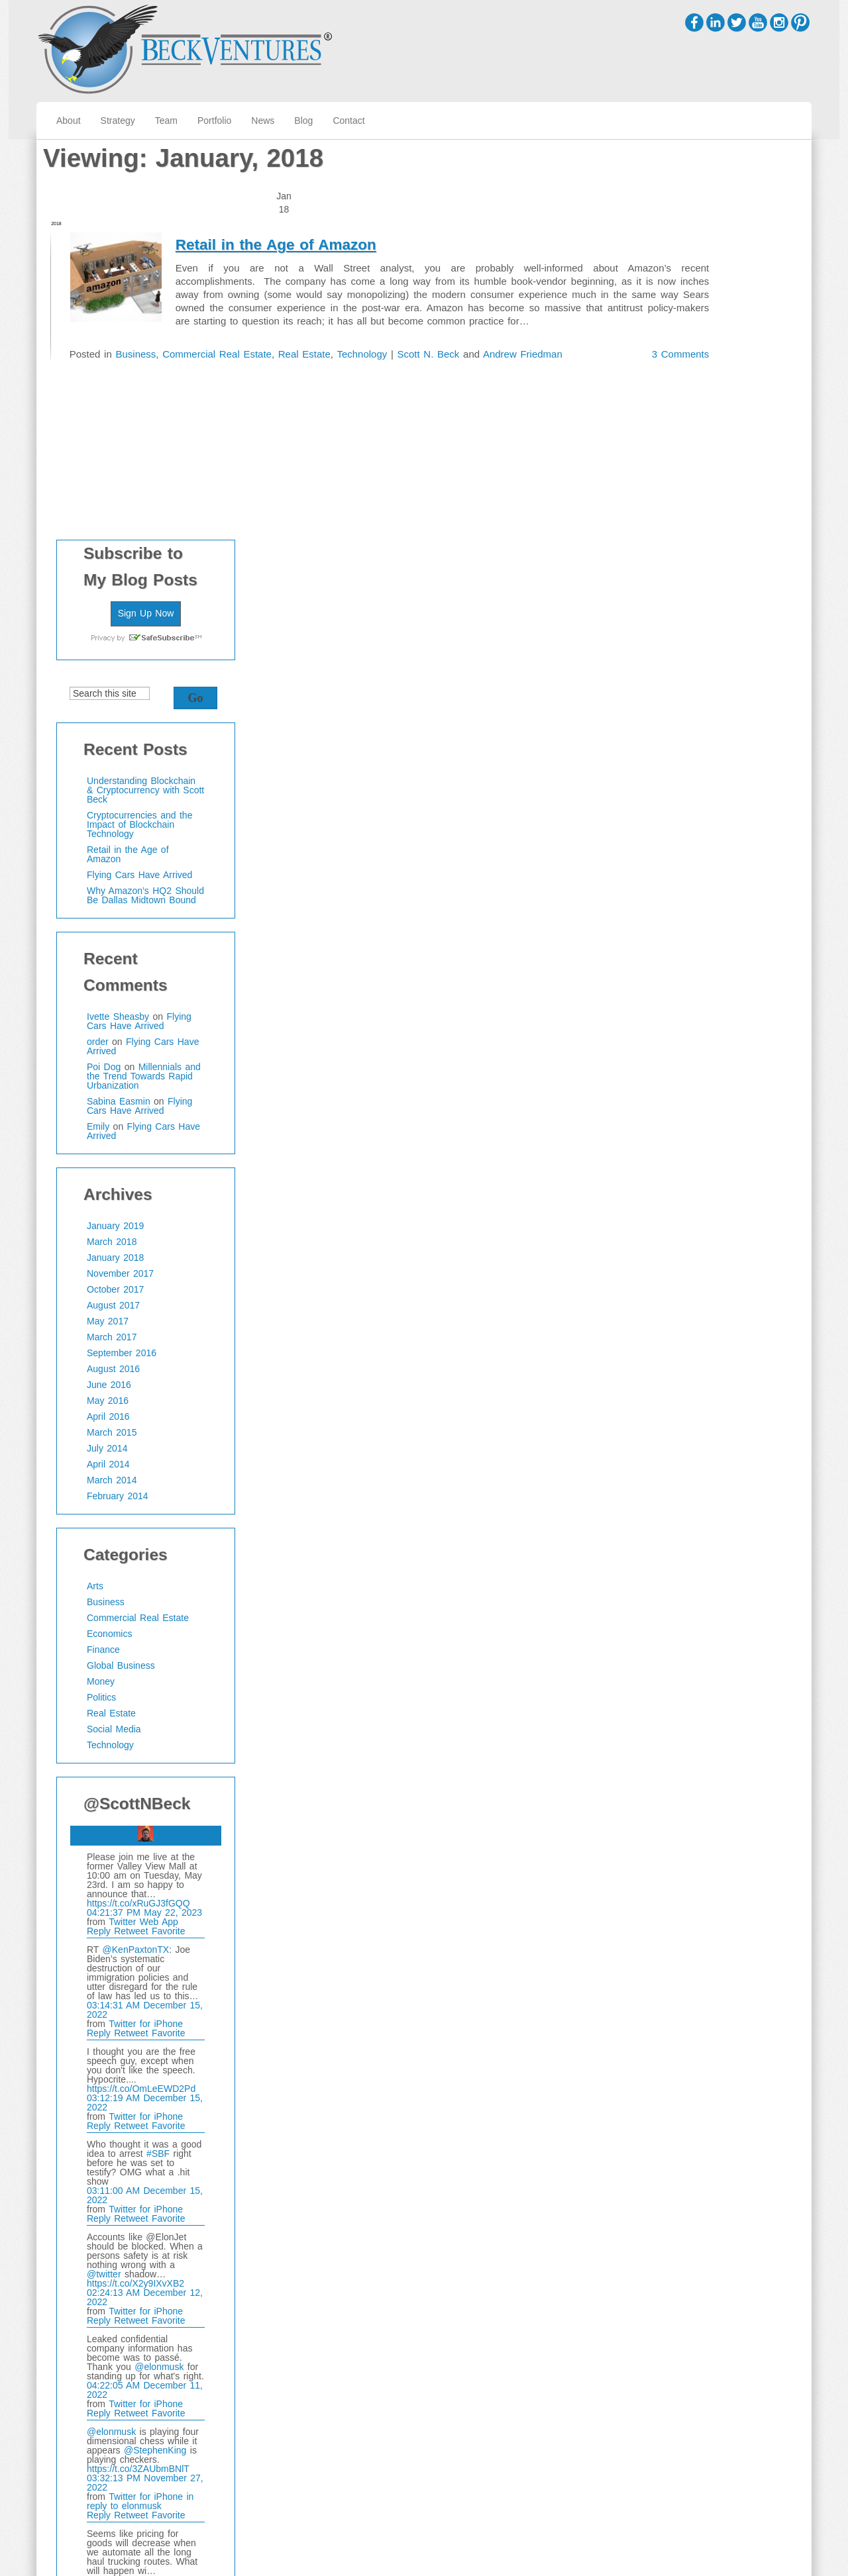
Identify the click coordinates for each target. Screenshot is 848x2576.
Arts (665, 1186)
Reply (670, 1531)
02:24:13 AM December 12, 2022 (714, 1897)
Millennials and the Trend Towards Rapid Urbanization (713, 676)
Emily (668, 727)
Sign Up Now (716, 213)
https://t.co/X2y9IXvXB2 (705, 1883)
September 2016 (691, 953)
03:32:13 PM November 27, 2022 (715, 2083)
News (262, 120)
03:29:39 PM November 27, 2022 (715, 2194)
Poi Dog (673, 667)
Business (188, 339)
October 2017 (685, 890)
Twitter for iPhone (715, 1623)
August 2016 (683, 969)
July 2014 (677, 1049)
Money (670, 1282)
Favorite (738, 1531)
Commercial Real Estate (273, 339)
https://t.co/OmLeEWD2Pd (711, 1688)
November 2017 (690, 874)
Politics (671, 1298)
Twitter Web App (713, 1521)
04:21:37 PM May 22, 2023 (714, 1512)
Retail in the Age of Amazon (364, 203)
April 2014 (678, 1065)
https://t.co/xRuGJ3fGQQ (708, 1503)
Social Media (684, 1329)
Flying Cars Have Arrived (709, 475)
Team (166, 120)
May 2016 (677, 1001)
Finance (673, 1250)
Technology (425, 339)
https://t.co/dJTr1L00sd (704, 2180)
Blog (303, 120)
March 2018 (681, 842)
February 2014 (687, 1096)
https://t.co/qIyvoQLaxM (705, 2254)
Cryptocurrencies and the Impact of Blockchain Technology (709, 425)
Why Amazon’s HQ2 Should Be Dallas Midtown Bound (715, 496)
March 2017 (681, 937)
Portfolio (214, 120)
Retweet (702, 1531)
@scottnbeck (667, 2395)
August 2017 (683, 906)
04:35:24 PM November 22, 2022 (715, 2268)
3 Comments (563, 385)
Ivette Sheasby (688, 617)
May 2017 (677, 921)
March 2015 (681, 1033)
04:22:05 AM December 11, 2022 (714, 1990)
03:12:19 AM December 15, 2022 (714, 1702)
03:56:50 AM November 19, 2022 (714, 2342)
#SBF (727, 1753)
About (68, 120)
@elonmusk (728, 1966)
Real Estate (365, 339)
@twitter (674, 1874)
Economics (679, 1234)
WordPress (789, 2556)
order (667, 642)
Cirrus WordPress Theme (759, 2543)
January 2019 (685, 826)
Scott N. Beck (497, 339)
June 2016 (679, 985)
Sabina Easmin (688, 702)
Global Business (691, 1266)
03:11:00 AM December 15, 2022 (714, 1795)
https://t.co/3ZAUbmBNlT (708, 2068)
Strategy (118, 120)
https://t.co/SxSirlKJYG (704, 2328)
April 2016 (678, 1017)
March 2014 (681, 1080)
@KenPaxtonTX (705, 1549)
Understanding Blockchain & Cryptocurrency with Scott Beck (715, 390)
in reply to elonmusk (710, 2101)
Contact (348, 120)
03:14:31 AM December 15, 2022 (714, 1610)
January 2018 (685, 858)
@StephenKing (725, 2050)
